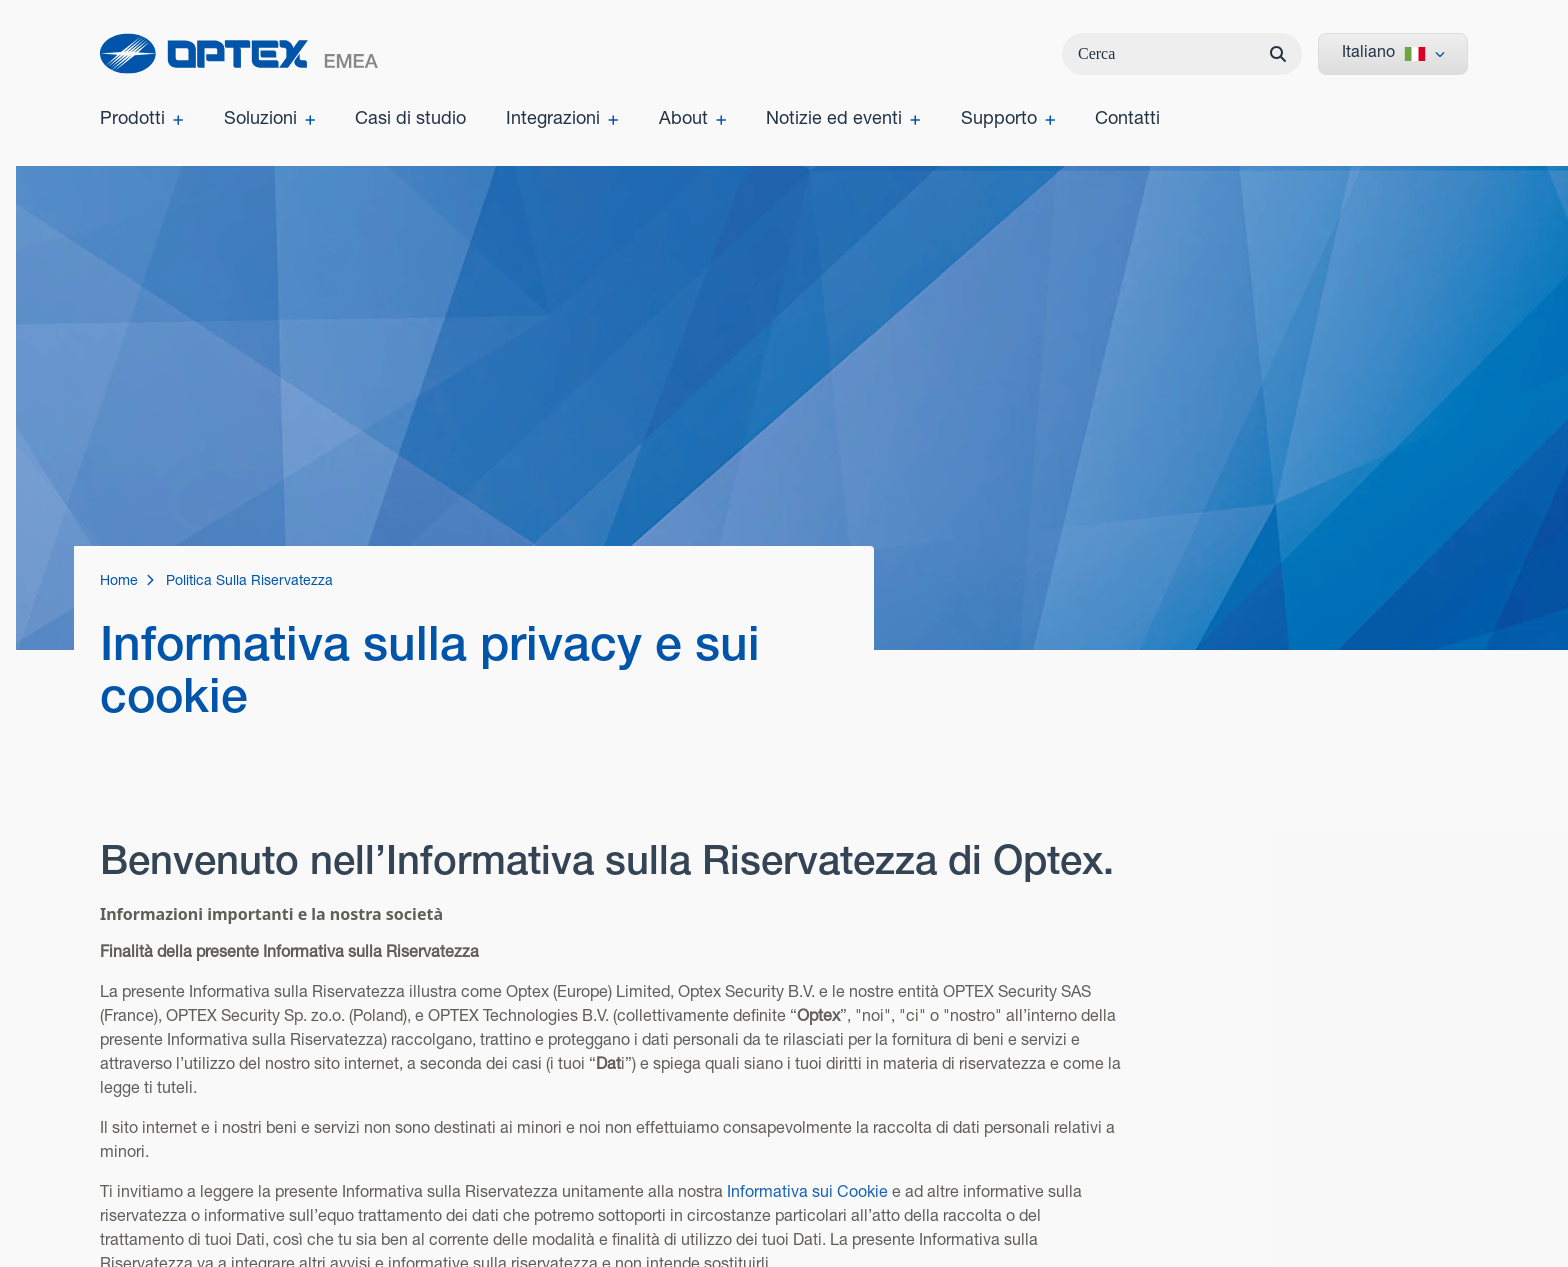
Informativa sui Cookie (807, 1190)
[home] (239, 53)
